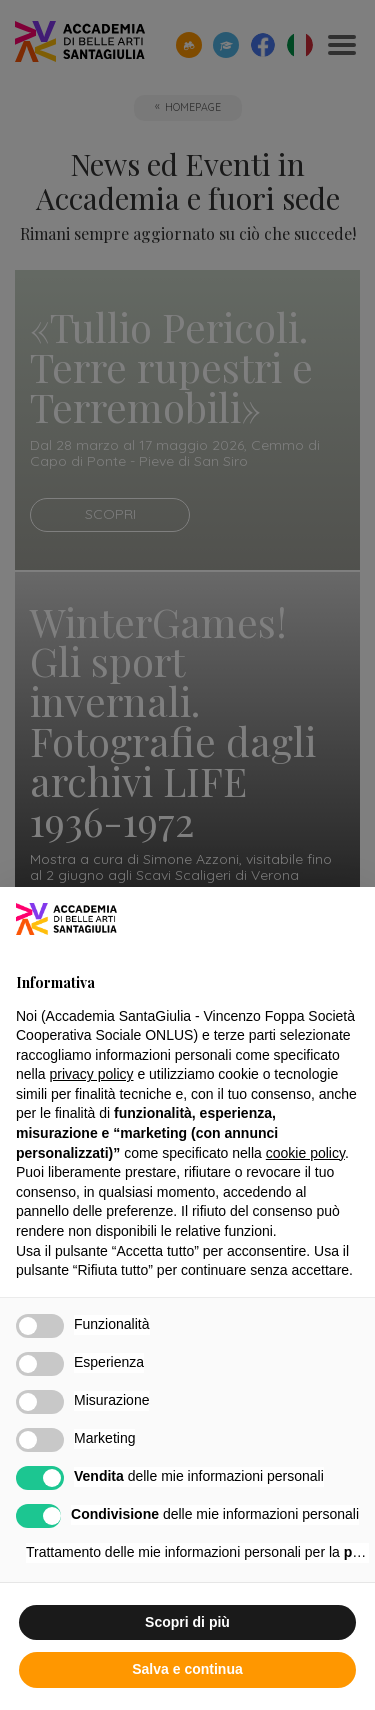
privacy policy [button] (91, 1074)
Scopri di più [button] (187, 1622)
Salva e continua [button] (187, 1669)
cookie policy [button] (305, 1153)
